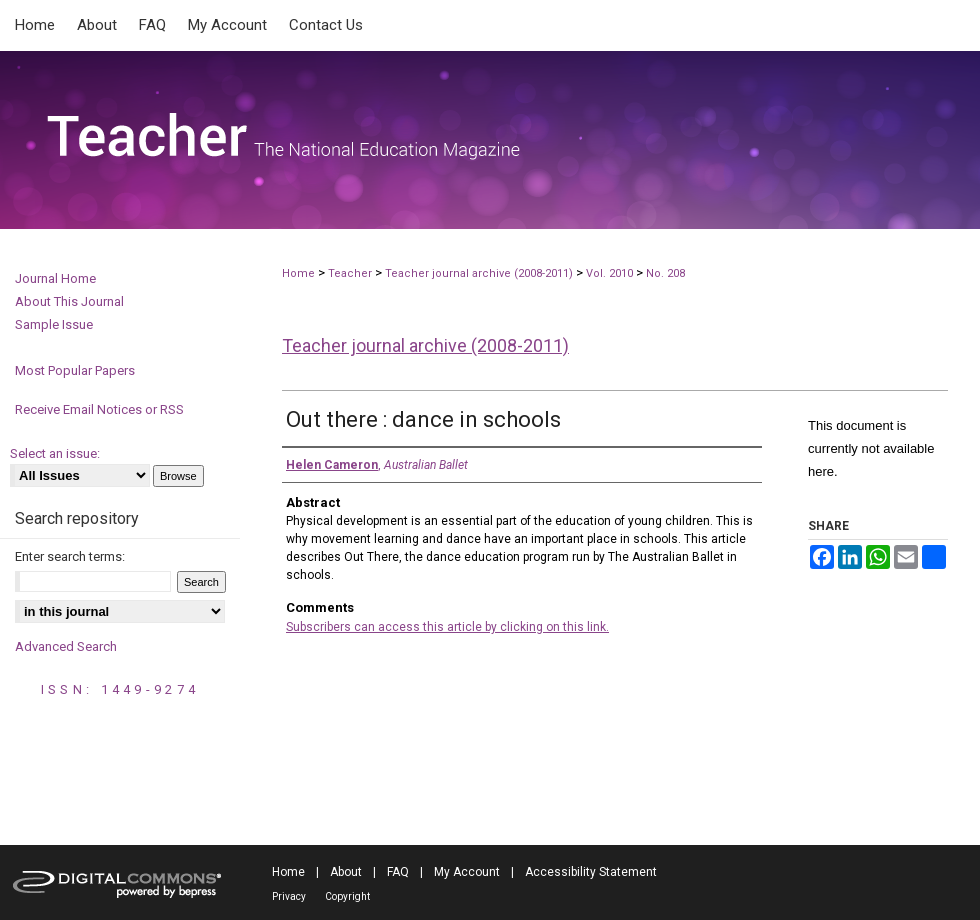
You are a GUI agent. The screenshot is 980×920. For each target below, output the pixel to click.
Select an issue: (55, 453)
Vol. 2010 (611, 273)
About (346, 872)
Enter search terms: (70, 556)
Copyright (347, 896)
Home (298, 273)
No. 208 (665, 273)
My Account (467, 872)
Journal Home (55, 278)
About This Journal (69, 301)
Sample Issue (54, 324)
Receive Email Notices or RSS (99, 409)
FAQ (398, 872)
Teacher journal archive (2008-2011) (479, 273)
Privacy (289, 896)
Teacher (350, 273)
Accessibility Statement (591, 872)
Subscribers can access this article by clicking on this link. (447, 627)
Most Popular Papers (75, 370)
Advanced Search (66, 646)
